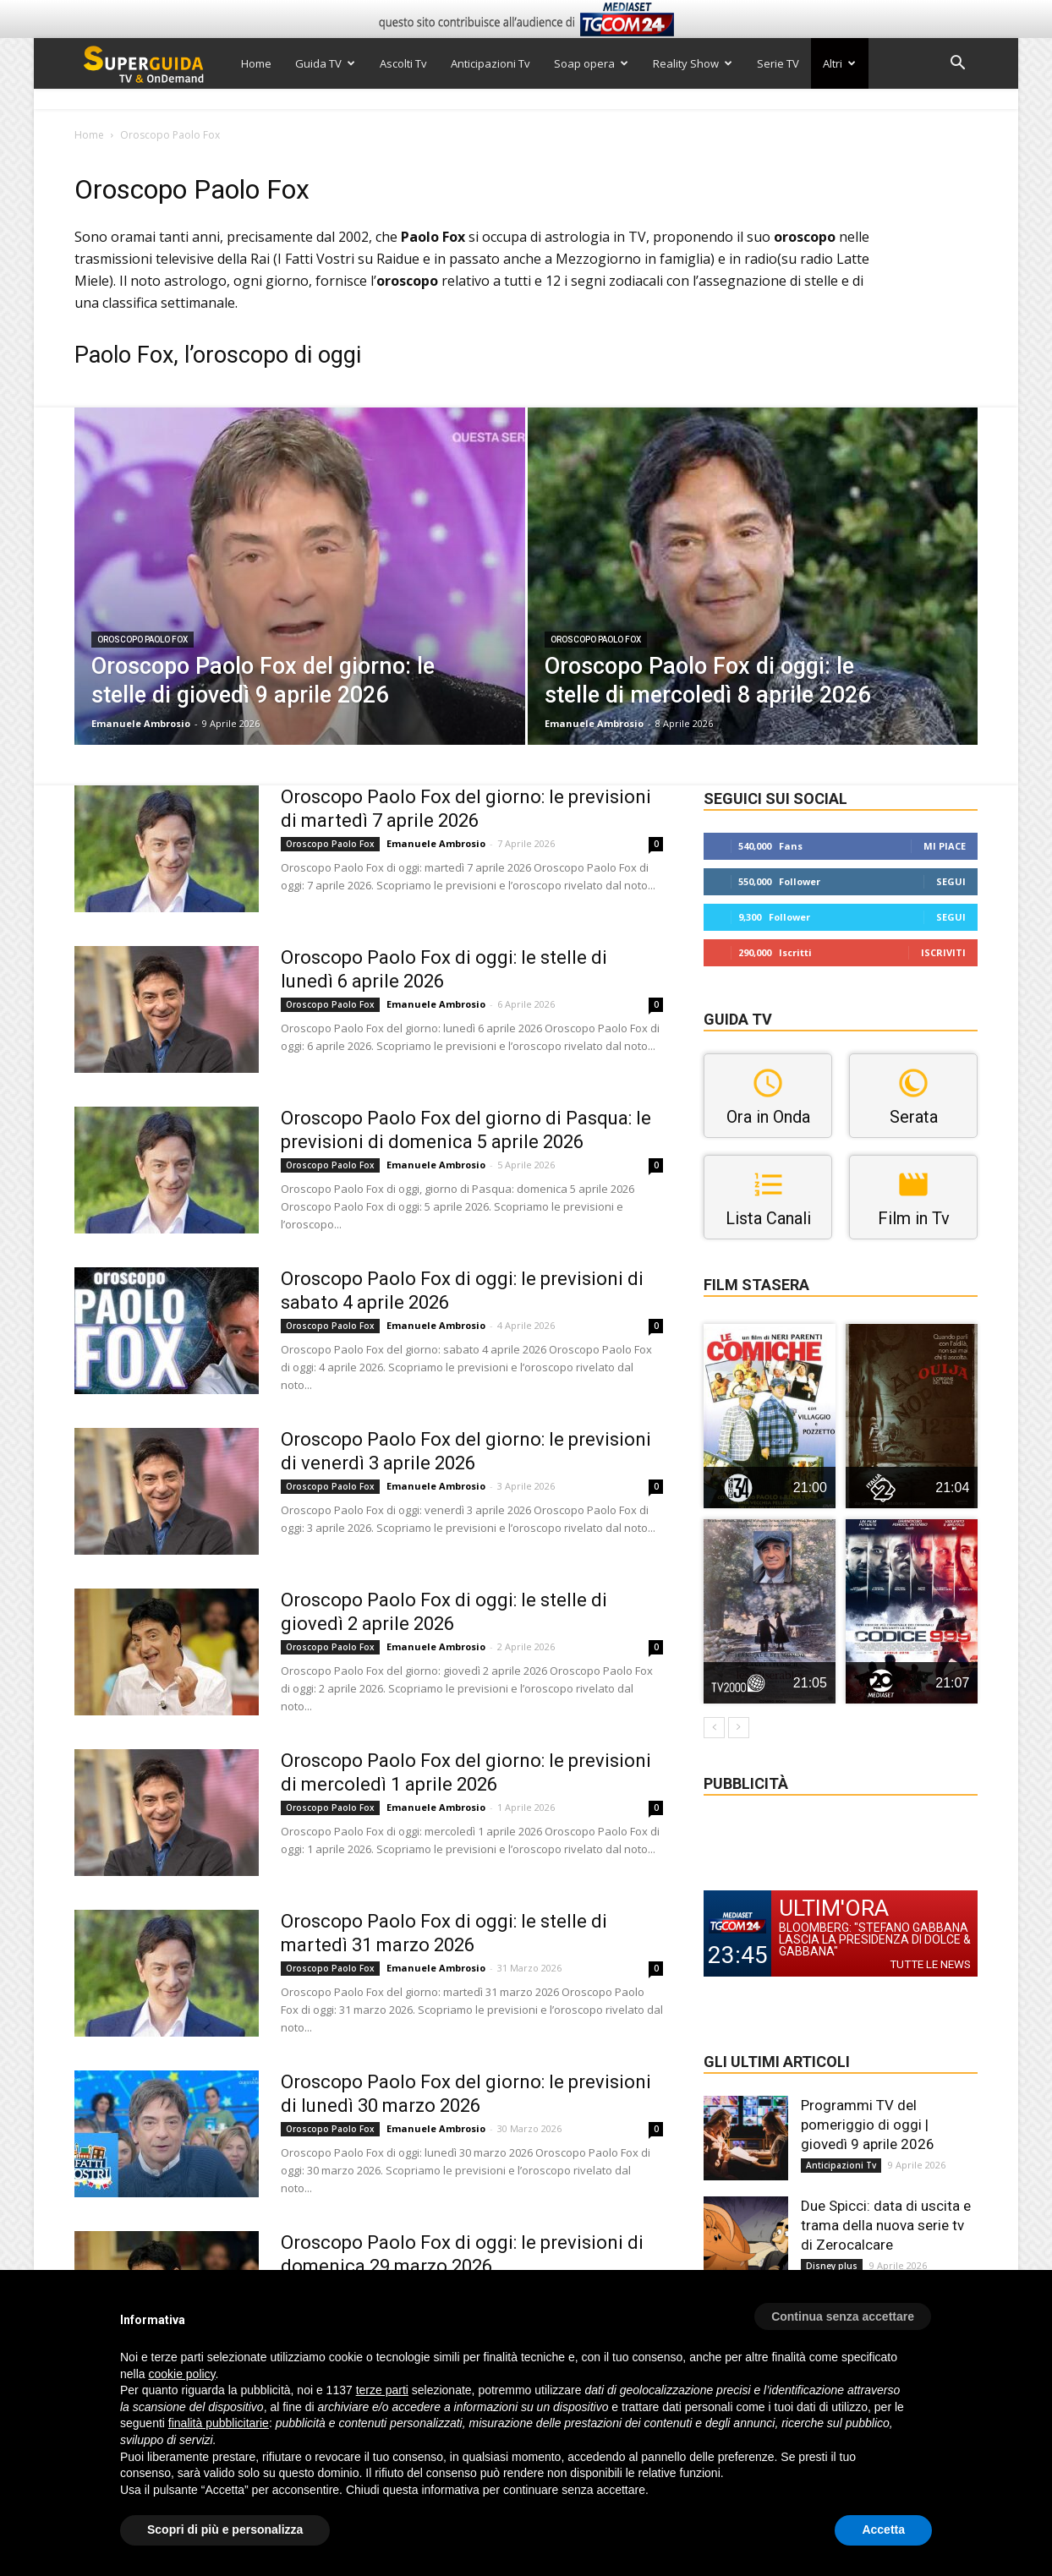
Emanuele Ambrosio (140, 723)
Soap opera (591, 63)
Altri (839, 63)
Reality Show (692, 63)
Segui (951, 881)
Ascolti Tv (403, 63)
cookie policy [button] (181, 2374)
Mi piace (944, 846)
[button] (957, 65)
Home (256, 63)
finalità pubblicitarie (218, 2423)
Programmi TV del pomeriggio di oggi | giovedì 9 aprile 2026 (867, 2124)
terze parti (382, 2390)
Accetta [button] (883, 2529)
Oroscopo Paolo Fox (142, 639)
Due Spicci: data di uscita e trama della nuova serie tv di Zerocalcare (886, 2225)
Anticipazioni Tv (490, 63)
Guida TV (325, 63)
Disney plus (831, 2266)
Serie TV (778, 63)
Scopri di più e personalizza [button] (225, 2529)
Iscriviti (943, 952)
